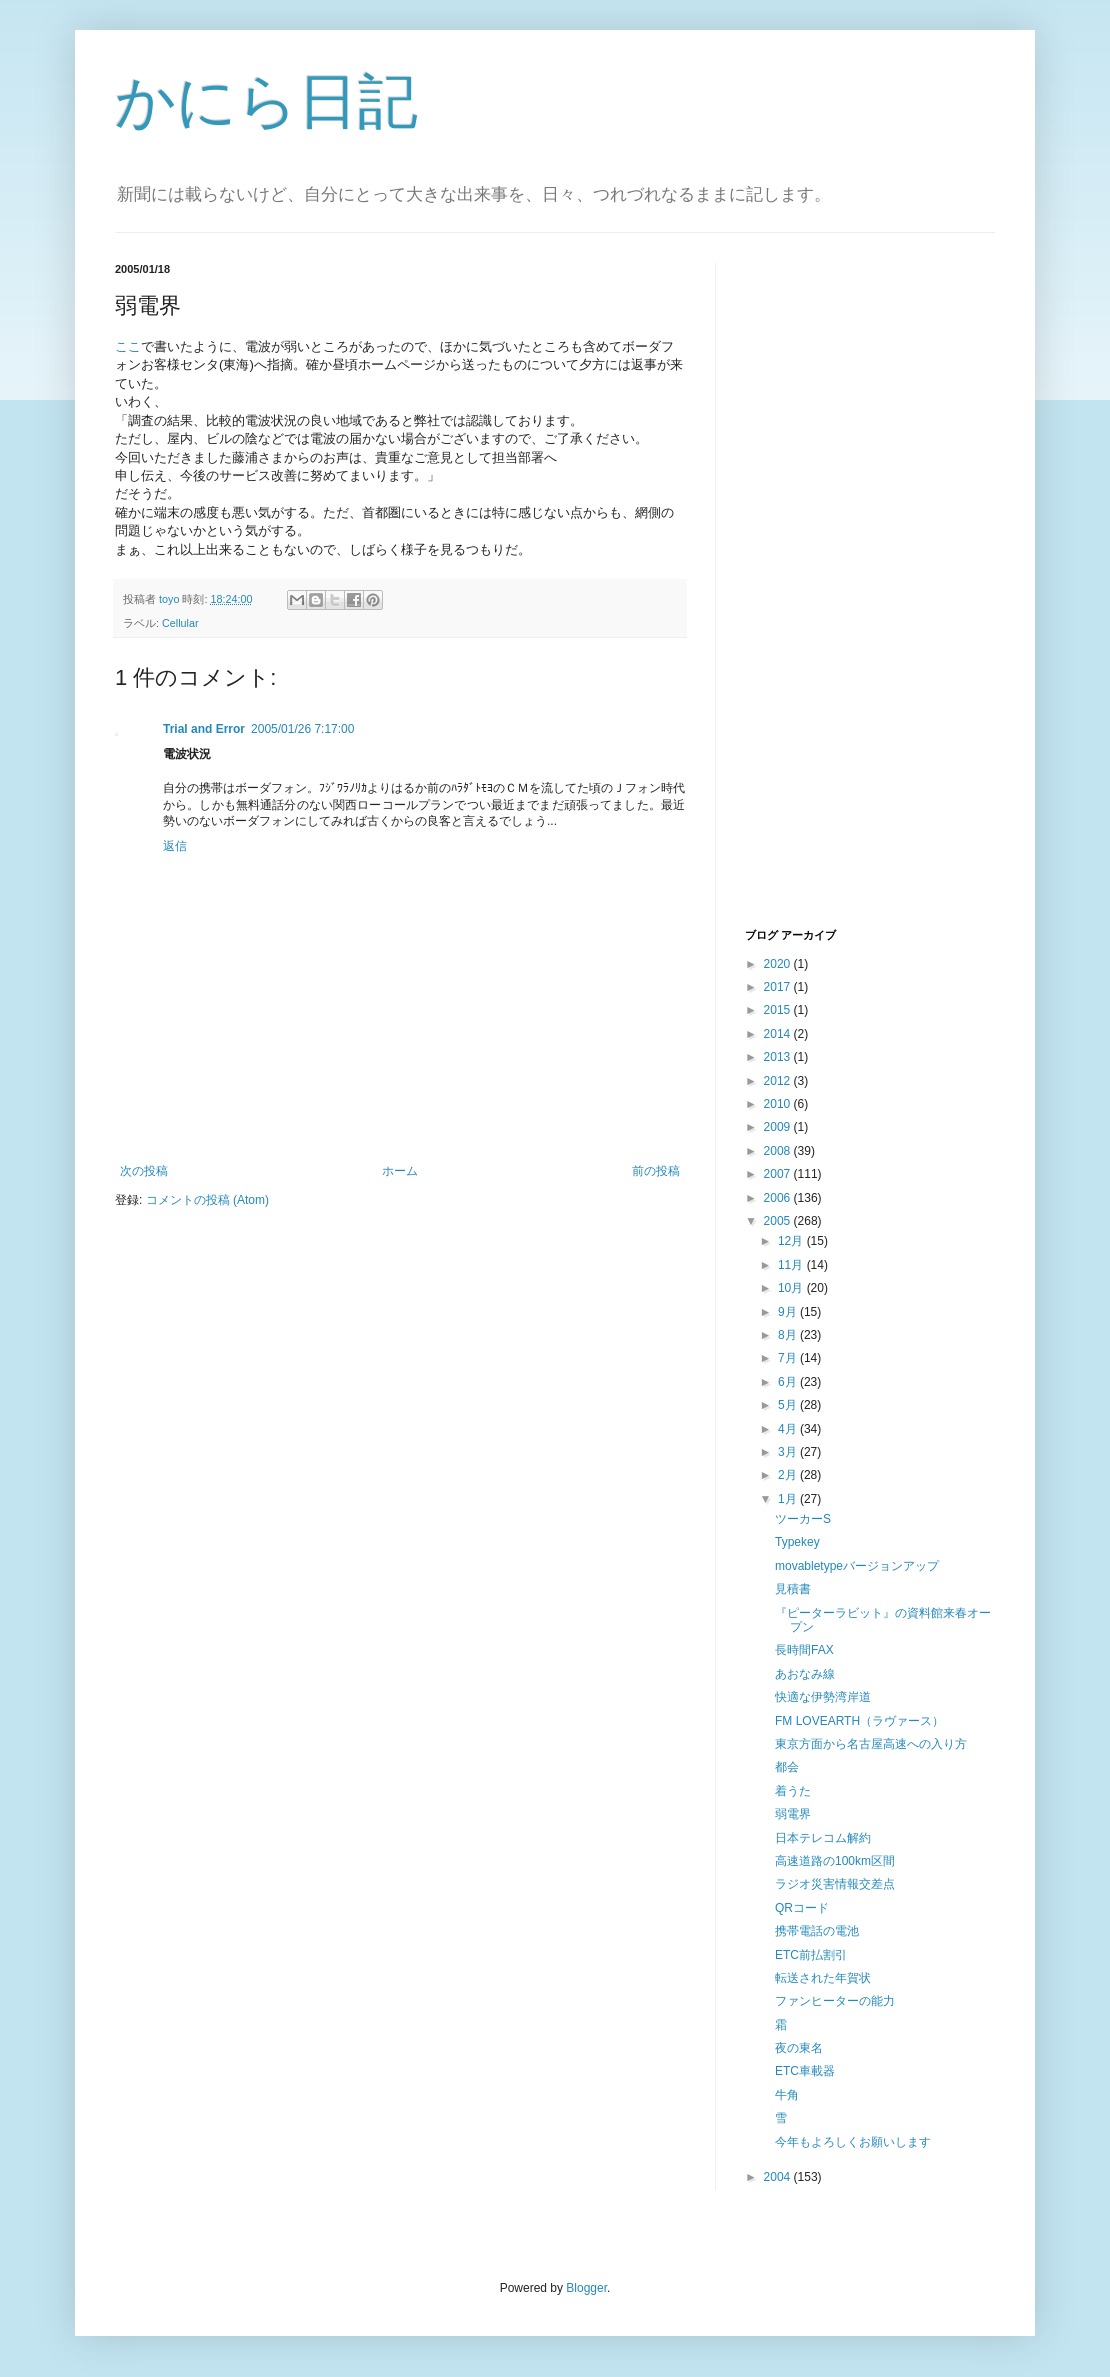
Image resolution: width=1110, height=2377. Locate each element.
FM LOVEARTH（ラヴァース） (859, 1721)
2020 (779, 964)
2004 (779, 2177)
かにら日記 (266, 101)
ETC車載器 (805, 2071)
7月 (789, 1358)
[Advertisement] (825, 593)
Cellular (180, 623)
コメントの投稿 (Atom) (207, 1200)
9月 (789, 1312)
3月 (789, 1452)
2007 (779, 1174)
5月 (789, 1405)
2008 (779, 1151)
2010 (779, 1104)
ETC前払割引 (811, 1955)
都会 (787, 1767)
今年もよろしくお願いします (853, 2142)
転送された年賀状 (823, 1978)
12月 (792, 1241)
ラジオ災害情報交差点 (835, 1884)
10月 (792, 1288)
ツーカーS (803, 1519)
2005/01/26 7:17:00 (302, 729)
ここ (128, 346)
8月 (789, 1335)
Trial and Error (204, 729)
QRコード (802, 1908)
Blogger (586, 2288)
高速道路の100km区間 (835, 1861)
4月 (789, 1429)
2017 (779, 987)
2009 (779, 1127)
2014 (779, 1034)
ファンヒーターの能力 (835, 2001)
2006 (779, 1198)
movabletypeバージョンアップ (857, 1566)
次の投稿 (144, 1171)
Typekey (797, 1542)
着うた (793, 1791)
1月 (789, 1499)
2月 (789, 1475)
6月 (789, 1382)
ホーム (400, 1171)
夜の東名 (799, 2048)
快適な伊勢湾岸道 (823, 1697)
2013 (779, 1057)
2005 (779, 1221)
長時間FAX (804, 1650)
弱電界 (793, 1814)
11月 (792, 1265)
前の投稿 (656, 1171)
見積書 (793, 1589)
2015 (779, 1010)
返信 (175, 846)
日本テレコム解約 (823, 1838)
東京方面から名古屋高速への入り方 (871, 1744)
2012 (779, 1081)
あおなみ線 (805, 1674)
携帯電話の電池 (817, 1931)
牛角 (787, 2095)
